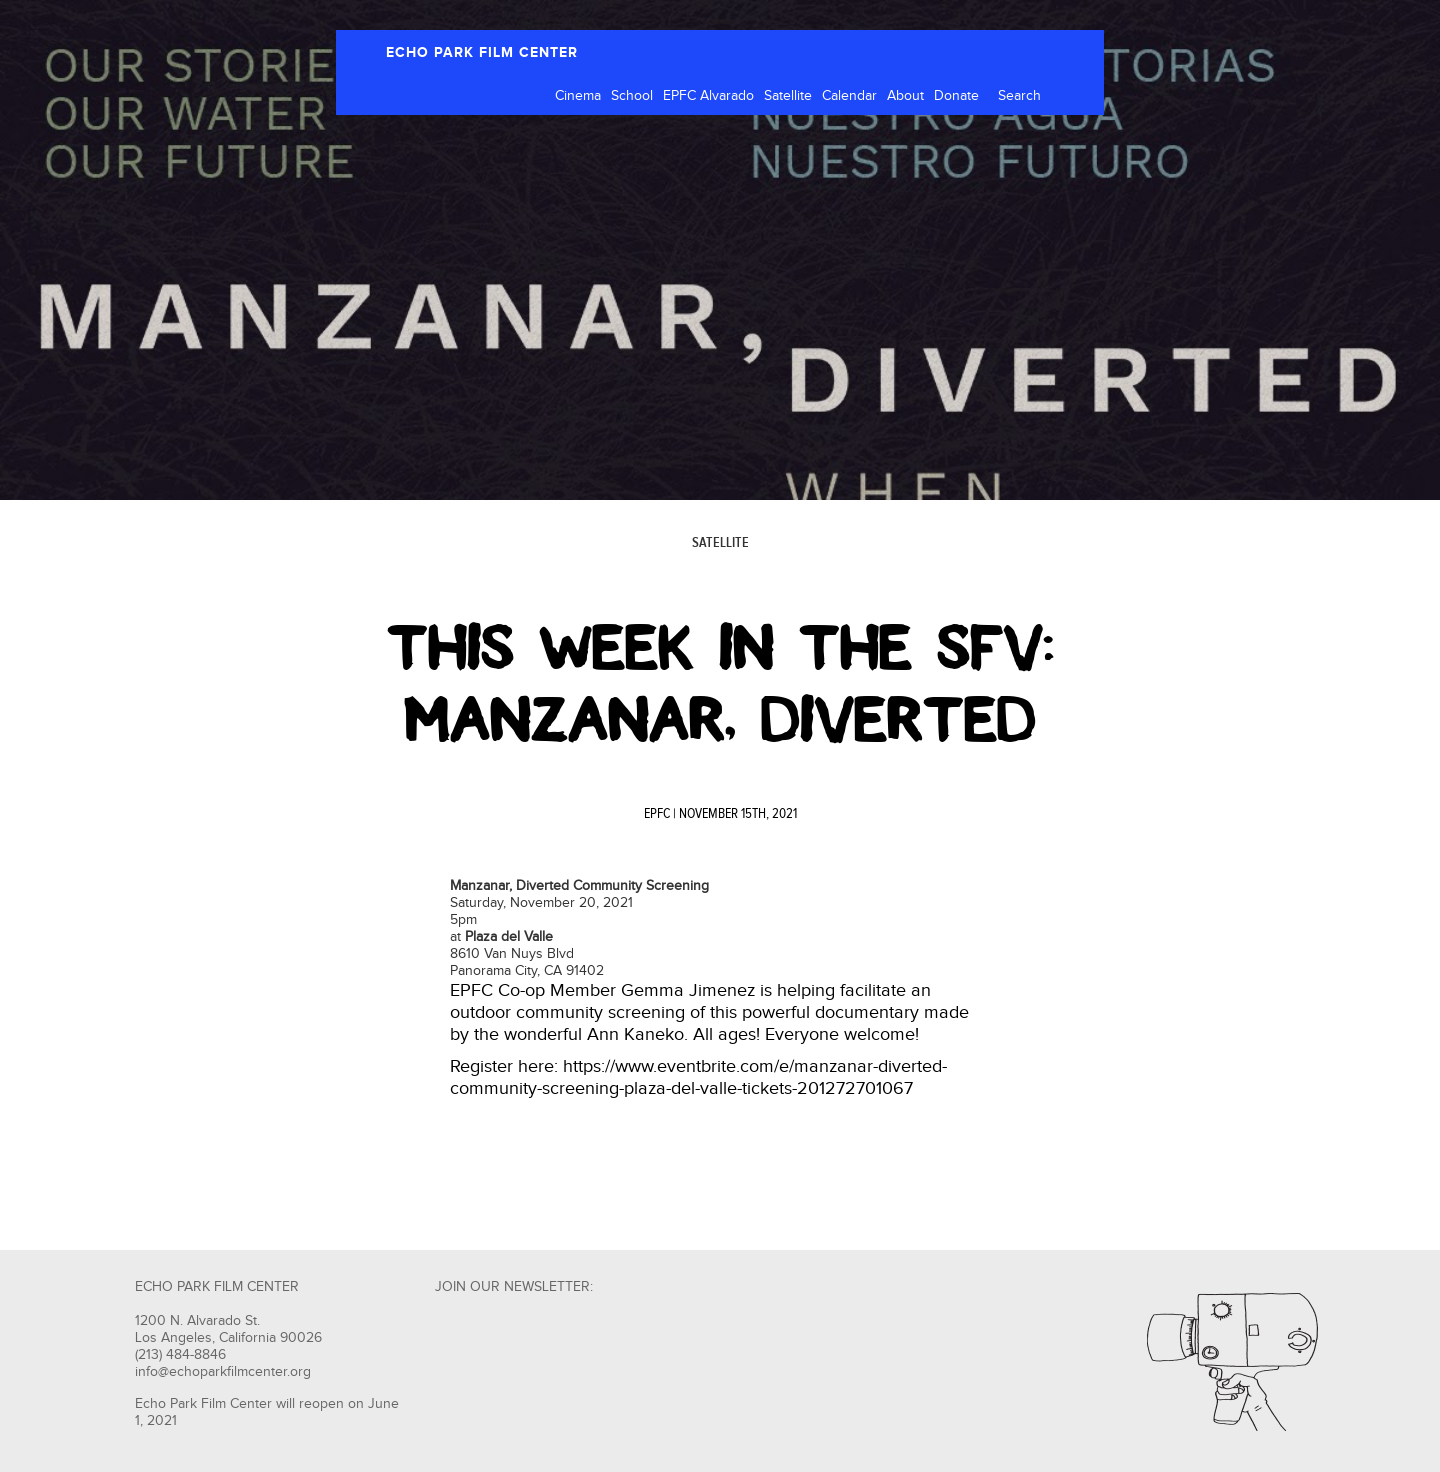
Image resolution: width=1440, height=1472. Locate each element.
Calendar (849, 96)
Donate (956, 96)
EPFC (657, 814)
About (905, 96)
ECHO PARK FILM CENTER (482, 52)
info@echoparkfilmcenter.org (223, 1372)
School (632, 96)
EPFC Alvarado (708, 96)
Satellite (788, 96)
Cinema (578, 96)
